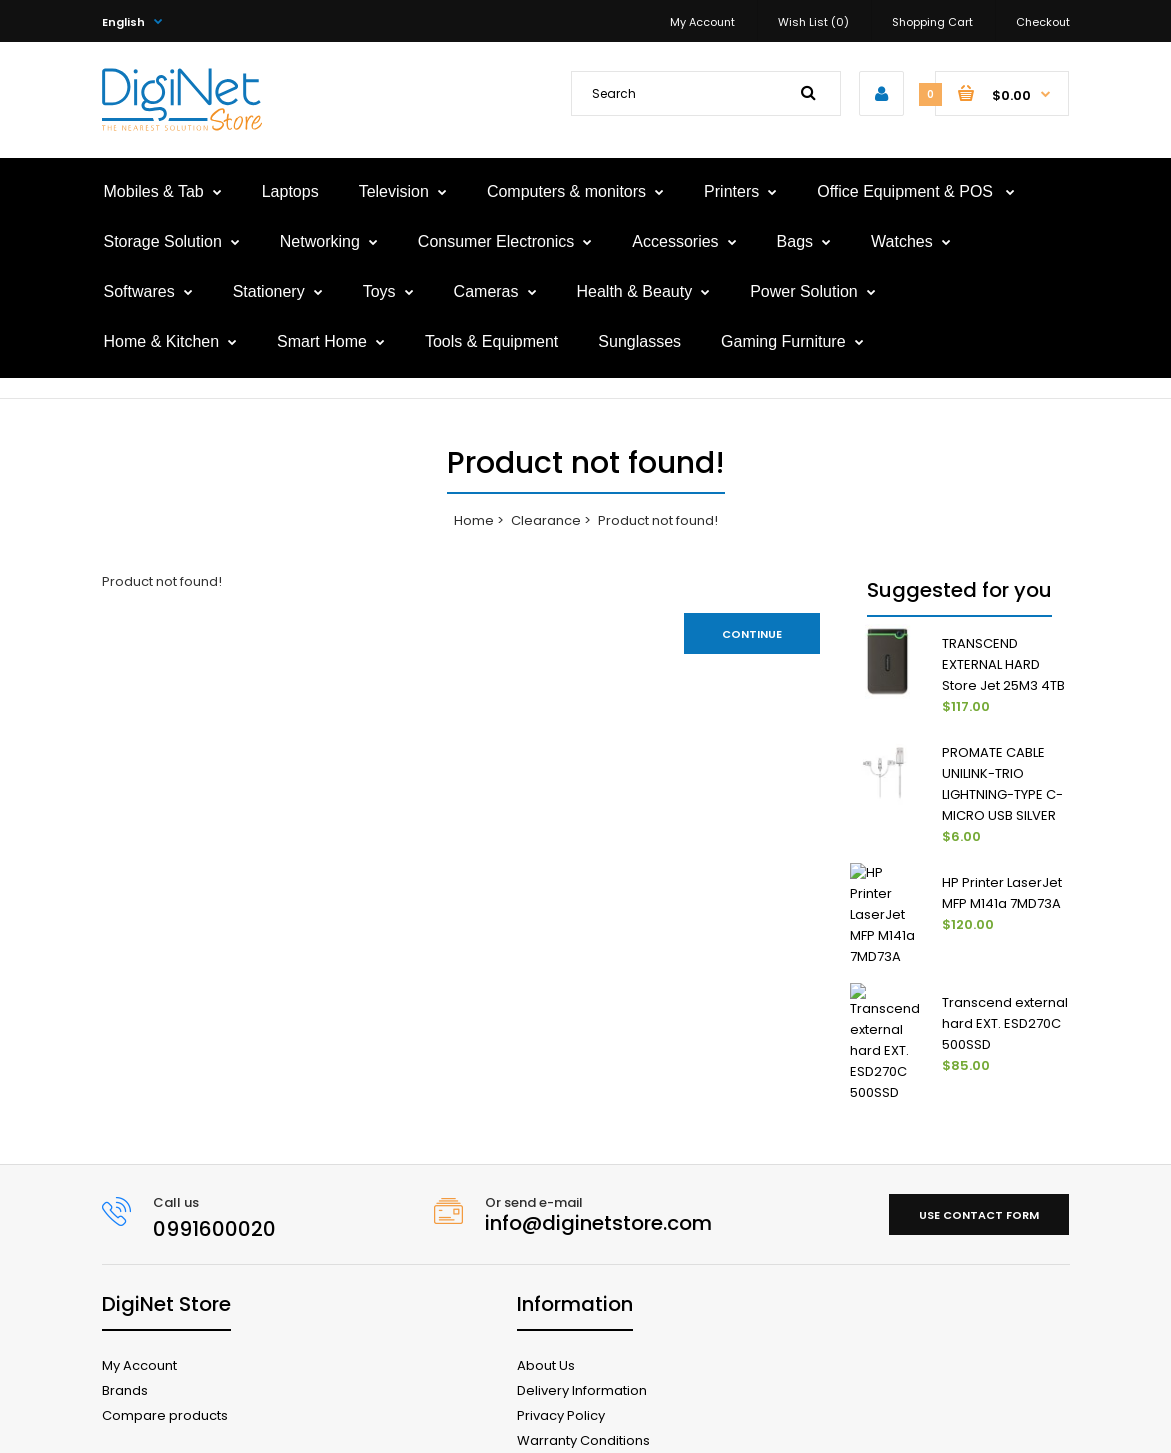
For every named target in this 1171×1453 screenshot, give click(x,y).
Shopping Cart (932, 22)
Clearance (546, 520)
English (123, 22)
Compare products (165, 1359)
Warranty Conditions (583, 1384)
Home (474, 520)
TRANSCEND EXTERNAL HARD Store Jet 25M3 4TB (1003, 664)
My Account (702, 22)
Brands (125, 1334)
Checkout (1043, 22)
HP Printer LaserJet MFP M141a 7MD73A (1002, 893)
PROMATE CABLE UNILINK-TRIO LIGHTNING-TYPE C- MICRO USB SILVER (1002, 783)
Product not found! (658, 520)
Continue (752, 634)
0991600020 (214, 1173)
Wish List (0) (813, 22)
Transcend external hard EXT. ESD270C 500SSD (1005, 994)
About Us (546, 1309)
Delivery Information (582, 1334)
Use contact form (979, 1159)
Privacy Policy (561, 1359)
